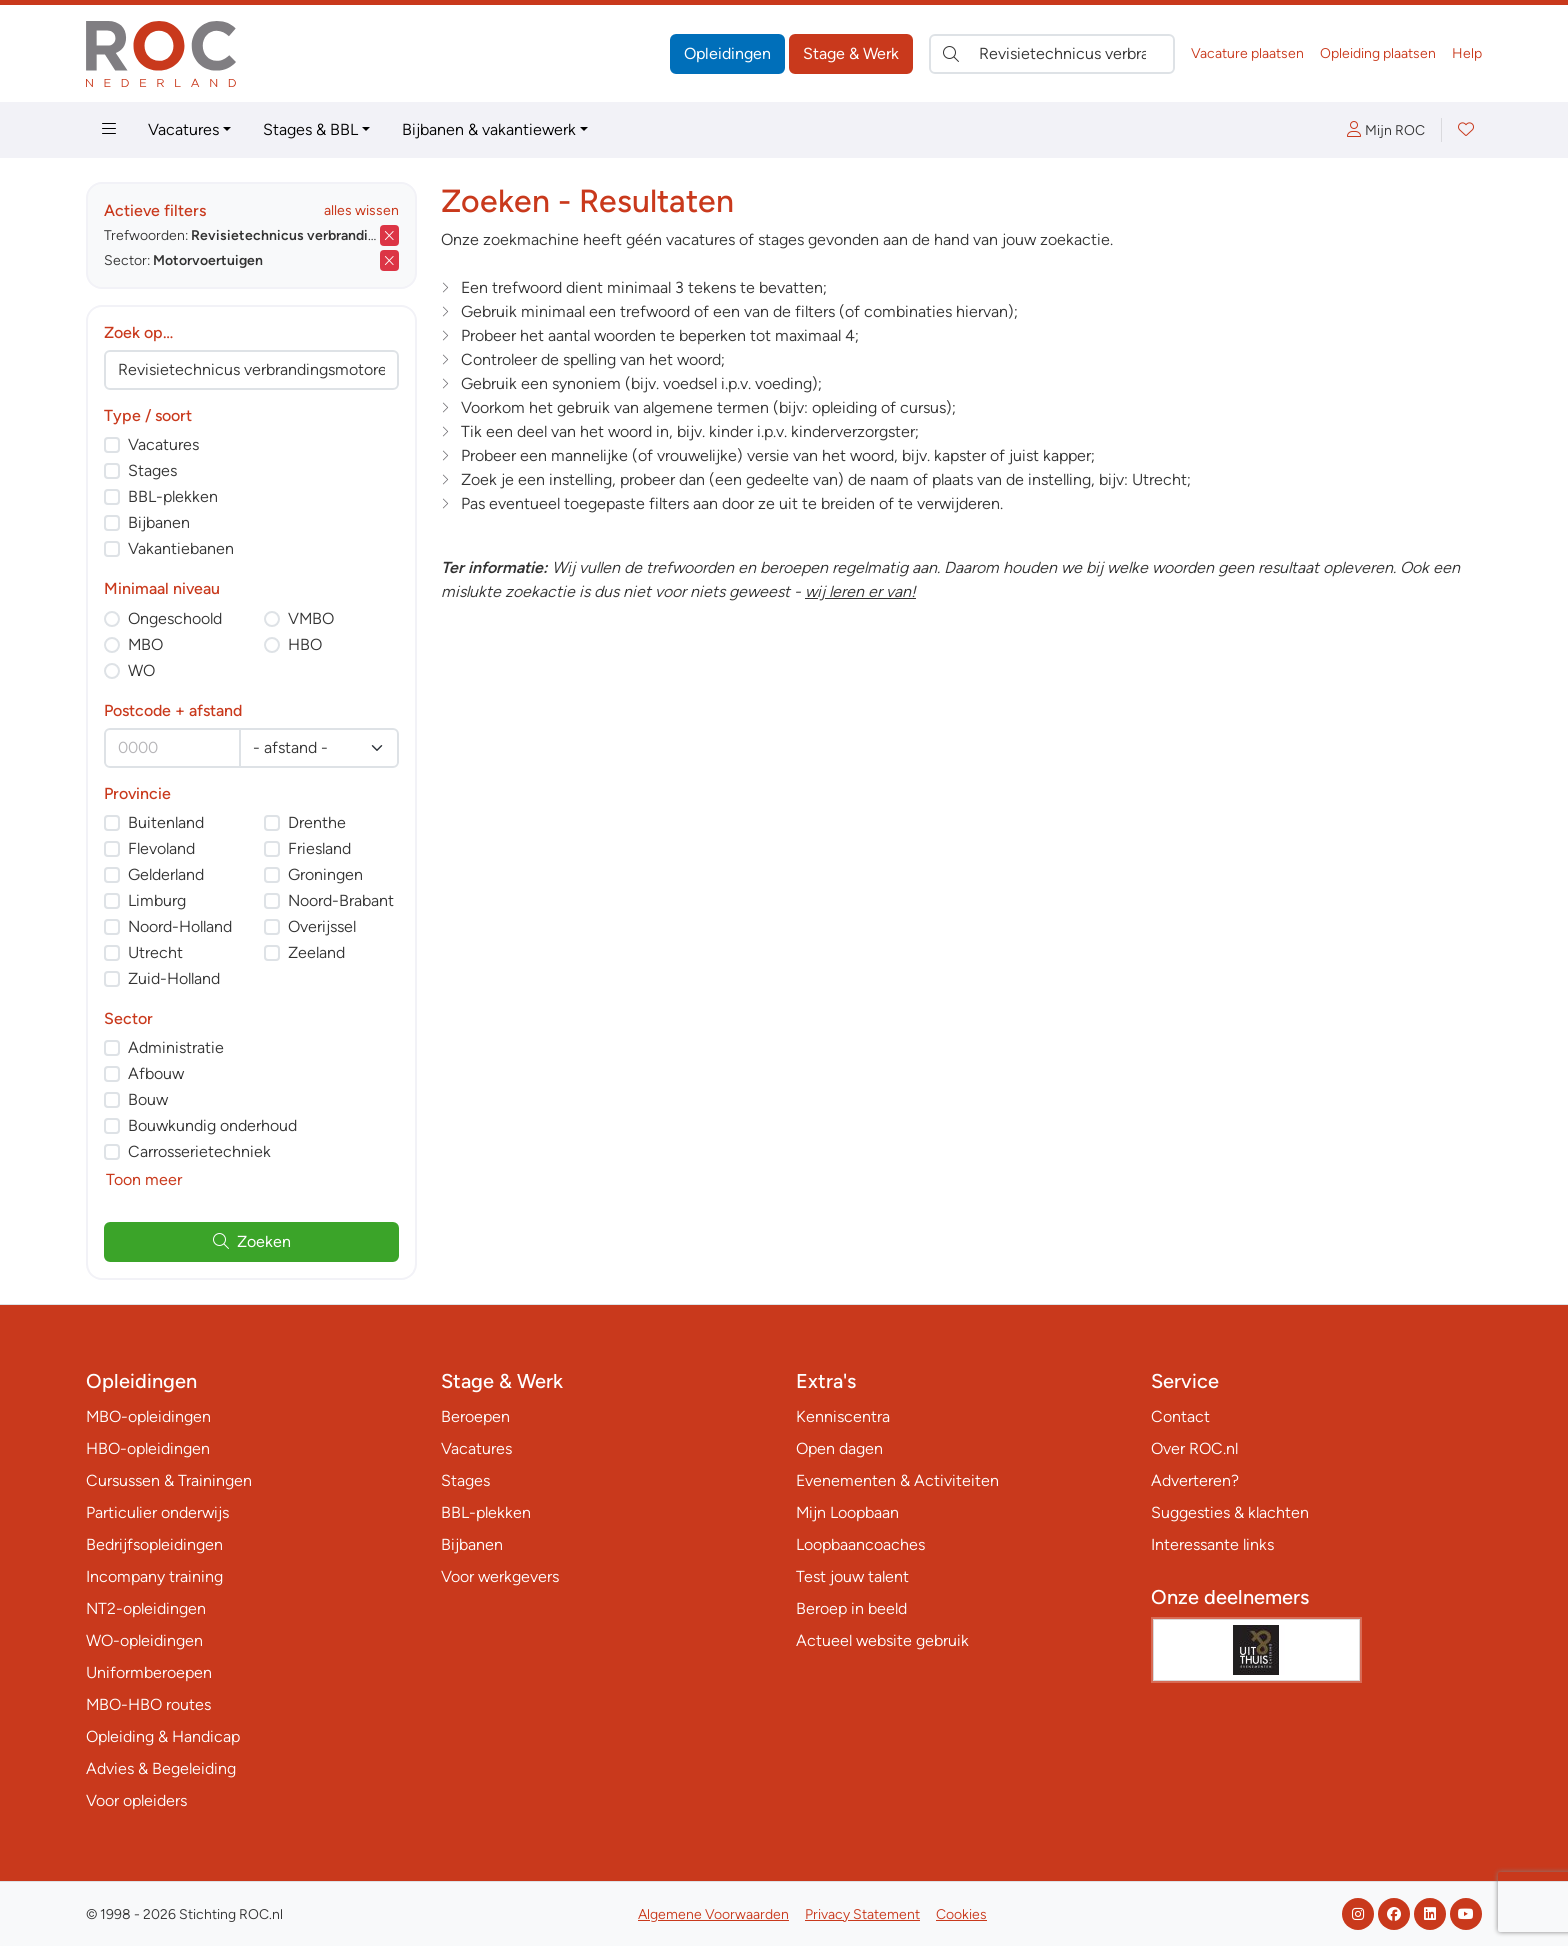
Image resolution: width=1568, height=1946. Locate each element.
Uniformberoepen (149, 1672)
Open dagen (839, 1448)
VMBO (311, 618)
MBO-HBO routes (148, 1704)
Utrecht (155, 952)
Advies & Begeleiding (161, 1768)
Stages (152, 470)
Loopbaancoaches (860, 1544)
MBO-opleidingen (148, 1416)
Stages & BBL (310, 129)
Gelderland (166, 874)
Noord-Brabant (341, 900)
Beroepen (475, 1416)
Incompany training (154, 1576)
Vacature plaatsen (1247, 53)
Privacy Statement (862, 1914)
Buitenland (166, 822)
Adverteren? (1195, 1480)
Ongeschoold (175, 618)
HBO (305, 644)
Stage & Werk (851, 53)
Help (1467, 53)
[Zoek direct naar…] (1052, 54)
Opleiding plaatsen (1378, 53)
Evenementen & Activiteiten (897, 1480)
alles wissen (361, 210)
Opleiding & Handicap (163, 1736)
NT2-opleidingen (146, 1608)
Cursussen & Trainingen (169, 1480)
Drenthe (317, 822)
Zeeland (316, 952)
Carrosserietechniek (199, 1151)
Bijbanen (159, 522)
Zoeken (252, 1241)
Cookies (961, 1914)
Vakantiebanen (181, 548)
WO (141, 670)
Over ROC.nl (1194, 1448)
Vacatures (183, 129)
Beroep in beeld (851, 1608)
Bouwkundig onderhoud (212, 1125)
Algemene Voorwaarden (713, 1914)
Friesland (319, 848)
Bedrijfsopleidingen (154, 1544)
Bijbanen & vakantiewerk (489, 129)
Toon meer (144, 1179)
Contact (1180, 1416)
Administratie (176, 1047)
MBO (145, 644)
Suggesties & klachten (1230, 1512)
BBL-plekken (173, 496)
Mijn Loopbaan (847, 1512)
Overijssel (322, 926)
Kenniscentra (843, 1416)
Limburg (157, 900)
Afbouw (156, 1073)
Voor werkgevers (500, 1576)
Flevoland (161, 848)
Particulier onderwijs (157, 1512)
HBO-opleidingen (148, 1448)
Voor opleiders (136, 1800)
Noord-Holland (180, 926)
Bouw (148, 1099)
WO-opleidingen (144, 1640)
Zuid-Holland (174, 978)
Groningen (325, 874)
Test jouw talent (852, 1576)
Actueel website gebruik (882, 1640)
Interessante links (1212, 1544)
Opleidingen (727, 53)
